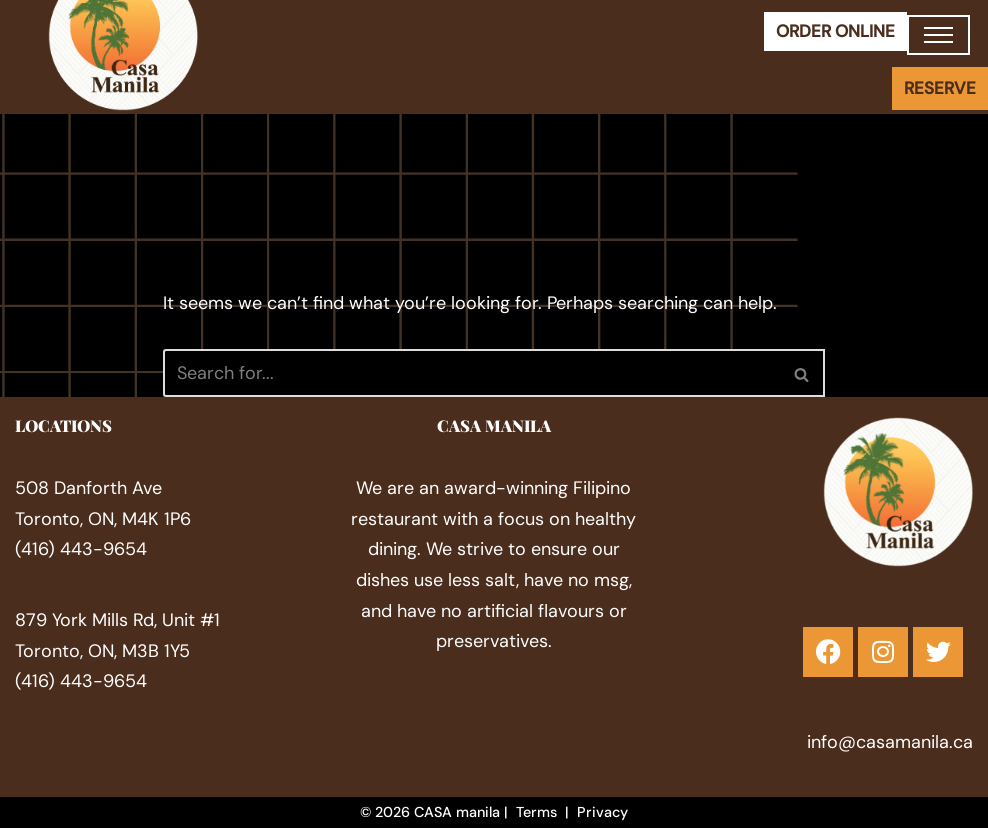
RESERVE (940, 88)
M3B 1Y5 (156, 650)
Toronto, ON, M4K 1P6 (103, 519)
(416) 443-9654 (81, 549)
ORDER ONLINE (835, 31)
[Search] (471, 373)
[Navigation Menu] (938, 35)
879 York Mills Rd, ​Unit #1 (117, 620)
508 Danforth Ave (88, 488)
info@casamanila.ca (890, 741)
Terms (536, 812)
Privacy (602, 812)
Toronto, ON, (68, 650)
